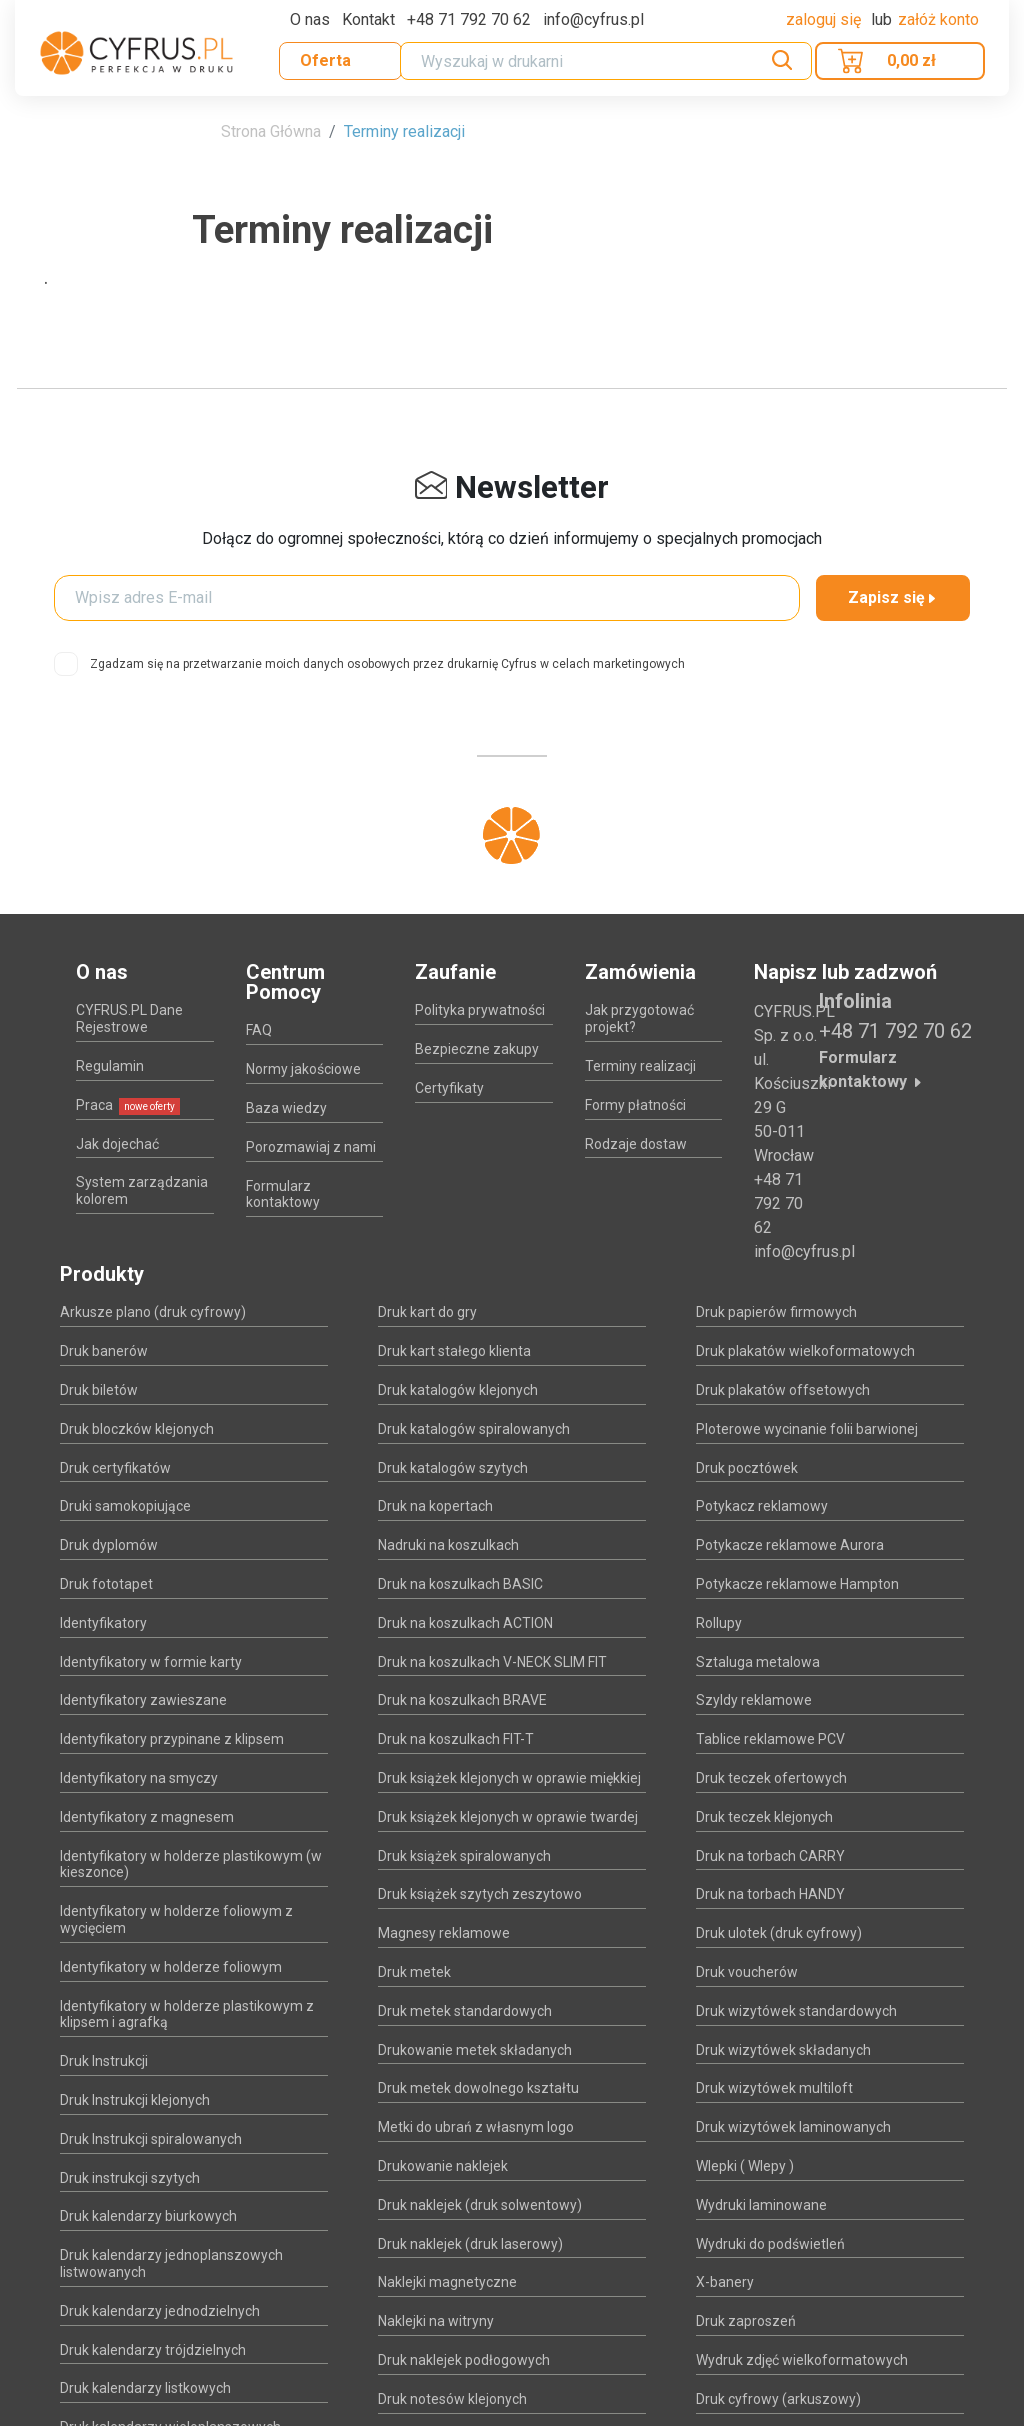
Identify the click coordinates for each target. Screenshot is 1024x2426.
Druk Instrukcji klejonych (135, 2100)
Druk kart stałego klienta (454, 1351)
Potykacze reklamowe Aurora (790, 1545)
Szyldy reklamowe (754, 1700)
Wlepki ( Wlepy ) (745, 2166)
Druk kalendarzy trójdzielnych (153, 2350)
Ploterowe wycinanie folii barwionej (807, 1429)
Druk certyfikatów (115, 1468)
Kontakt (368, 19)
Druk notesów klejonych (452, 2399)
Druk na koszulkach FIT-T (456, 1739)
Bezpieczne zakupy (477, 1049)
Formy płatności (635, 1105)
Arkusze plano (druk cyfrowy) (153, 1312)
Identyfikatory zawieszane (143, 1700)
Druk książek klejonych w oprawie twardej (508, 1817)
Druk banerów (104, 1351)
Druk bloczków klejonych (137, 1429)
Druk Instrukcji (104, 2061)
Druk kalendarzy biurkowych (148, 2216)
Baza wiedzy (286, 1108)
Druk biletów (99, 1390)
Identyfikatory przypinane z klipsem (172, 1739)
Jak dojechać (117, 1144)
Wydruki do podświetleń (770, 2244)
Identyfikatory (103, 1623)
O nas (310, 19)
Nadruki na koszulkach (448, 1545)
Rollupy (719, 1623)
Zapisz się (893, 597)
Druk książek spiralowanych (464, 1856)
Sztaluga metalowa (758, 1662)
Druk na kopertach (435, 1506)
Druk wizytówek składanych (783, 2050)
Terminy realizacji (404, 131)
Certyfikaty (449, 1088)
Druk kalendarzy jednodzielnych (160, 2311)
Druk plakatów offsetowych (783, 1390)
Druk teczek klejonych (764, 1817)
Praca (128, 1105)
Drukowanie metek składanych (475, 2050)
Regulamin (110, 1066)
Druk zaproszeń (746, 2321)
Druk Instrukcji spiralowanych (151, 2139)
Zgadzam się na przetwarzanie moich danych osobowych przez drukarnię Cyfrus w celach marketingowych (387, 664)
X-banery (725, 2282)
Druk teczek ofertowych (771, 1778)
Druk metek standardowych (465, 2011)
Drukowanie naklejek (443, 2166)
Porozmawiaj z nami (311, 1147)
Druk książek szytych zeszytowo (480, 1894)
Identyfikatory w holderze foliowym (171, 1967)
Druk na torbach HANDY (770, 1894)
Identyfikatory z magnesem (147, 1817)
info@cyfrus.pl (804, 1251)
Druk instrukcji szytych (130, 2178)
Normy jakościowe (303, 1069)
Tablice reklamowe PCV (770, 1739)
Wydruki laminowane (761, 2205)
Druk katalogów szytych (453, 1468)
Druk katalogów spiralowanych (474, 1429)
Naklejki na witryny (436, 2321)
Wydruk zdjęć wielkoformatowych (802, 2360)
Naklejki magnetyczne (447, 2282)
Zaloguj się (825, 19)
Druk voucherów (747, 1972)
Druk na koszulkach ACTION (465, 1623)
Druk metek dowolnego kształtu (478, 2088)
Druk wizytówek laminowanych (793, 2127)
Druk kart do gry (427, 1312)
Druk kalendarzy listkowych (145, 2388)
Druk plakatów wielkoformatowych (805, 1351)
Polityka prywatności (480, 1010)
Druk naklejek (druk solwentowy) (480, 2205)
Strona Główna (271, 131)
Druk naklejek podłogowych (464, 2360)
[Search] (606, 61)
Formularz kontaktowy (283, 1194)
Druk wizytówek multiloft (774, 2088)
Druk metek (414, 1972)
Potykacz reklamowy (762, 1506)
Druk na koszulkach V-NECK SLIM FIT (492, 1662)
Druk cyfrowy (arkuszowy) (778, 2399)
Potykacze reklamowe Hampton (797, 1584)
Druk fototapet (106, 1584)
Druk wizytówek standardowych (796, 2011)
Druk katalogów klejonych (458, 1390)
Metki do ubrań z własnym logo (476, 2127)
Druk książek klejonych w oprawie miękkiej (509, 1778)
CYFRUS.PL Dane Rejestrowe (129, 1018)
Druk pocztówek (747, 1468)
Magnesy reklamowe (444, 1933)
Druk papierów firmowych (776, 1312)
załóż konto (938, 19)
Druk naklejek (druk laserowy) (470, 2244)
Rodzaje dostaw (636, 1144)
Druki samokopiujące (125, 1506)
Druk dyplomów (109, 1545)
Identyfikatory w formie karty (151, 1662)
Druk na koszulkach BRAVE (462, 1700)
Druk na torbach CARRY (770, 1856)
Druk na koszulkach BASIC (460, 1584)
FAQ (259, 1030)
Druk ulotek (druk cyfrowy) (779, 1933)
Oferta (325, 60)
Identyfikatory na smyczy (139, 1778)
